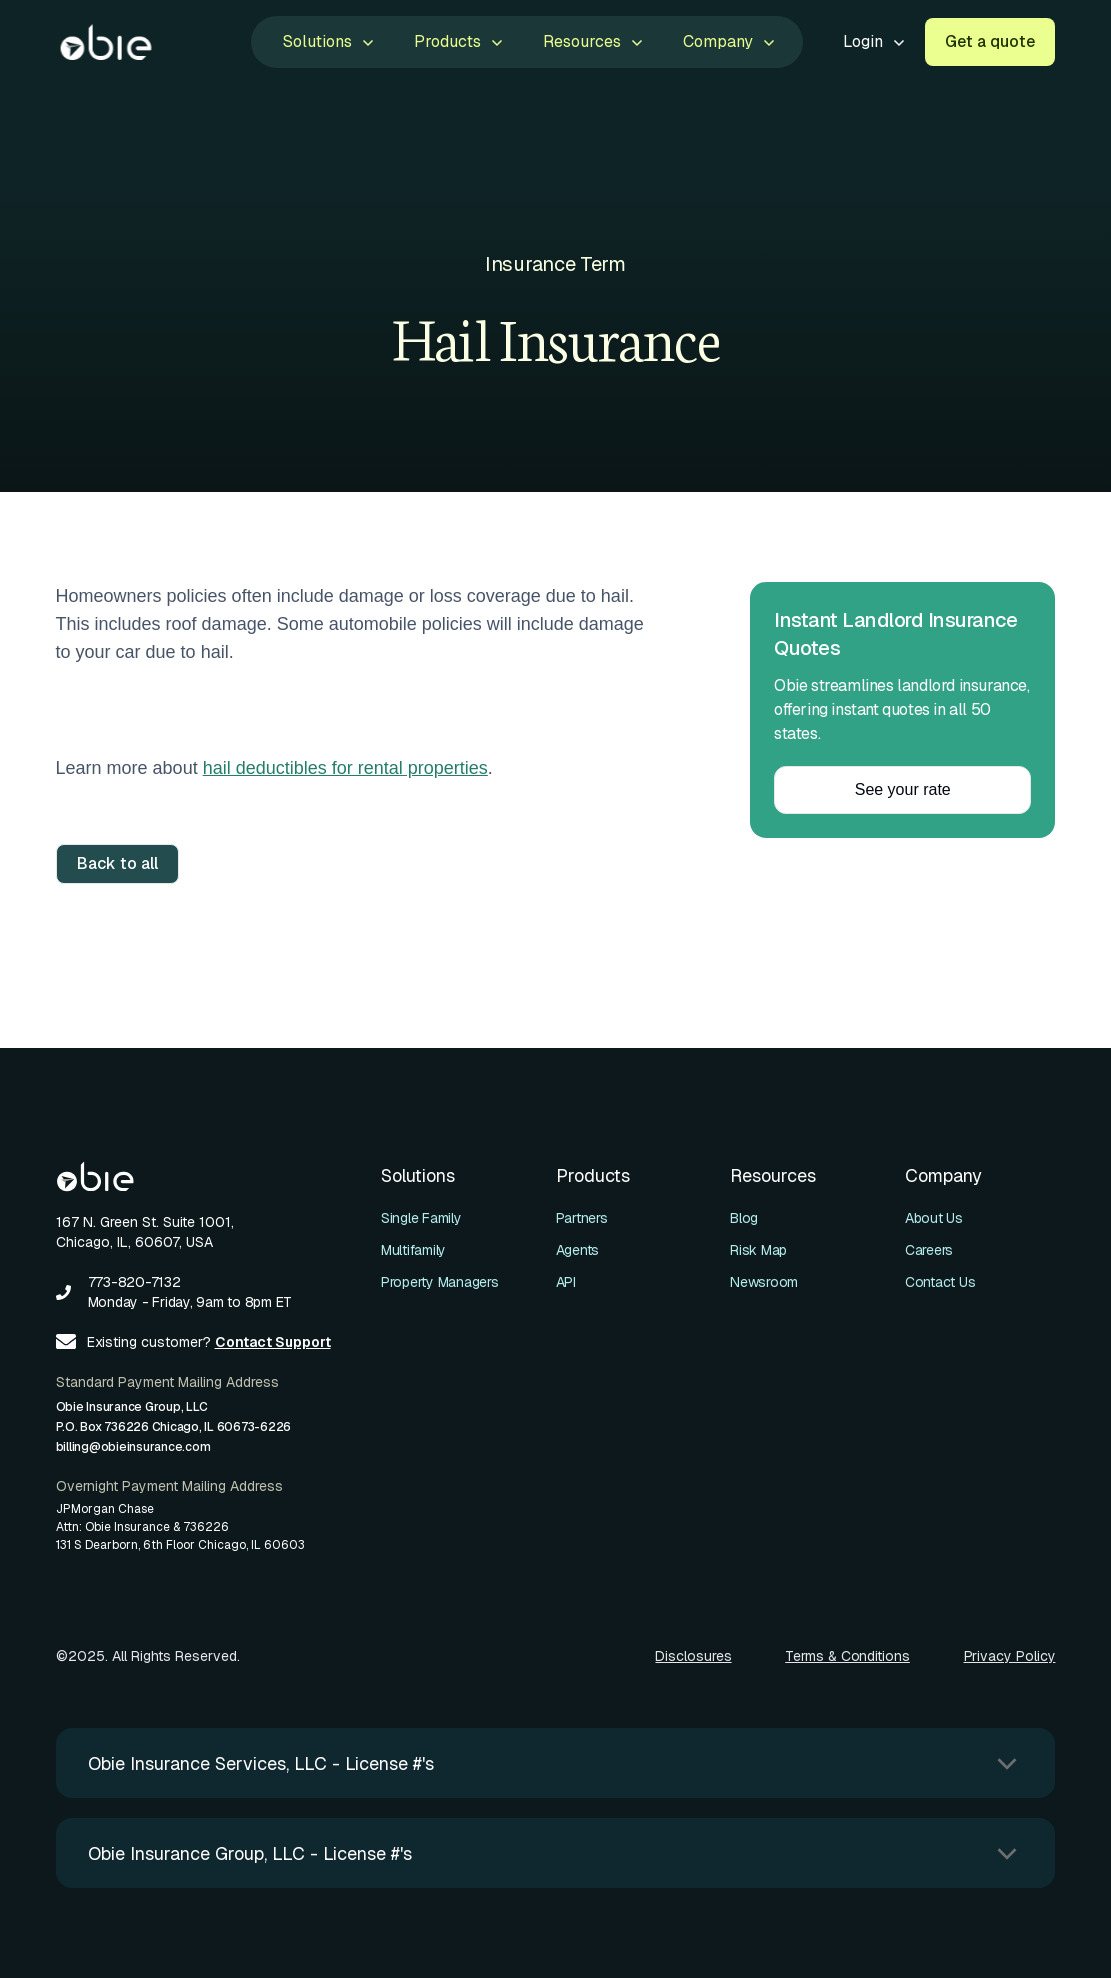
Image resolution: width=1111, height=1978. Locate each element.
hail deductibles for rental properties (345, 768)
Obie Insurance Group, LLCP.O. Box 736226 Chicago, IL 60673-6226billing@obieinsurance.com (174, 1427)
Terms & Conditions (847, 1656)
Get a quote (990, 41)
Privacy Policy (1010, 1656)
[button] (326, 42)
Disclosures (693, 1656)
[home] (106, 42)
